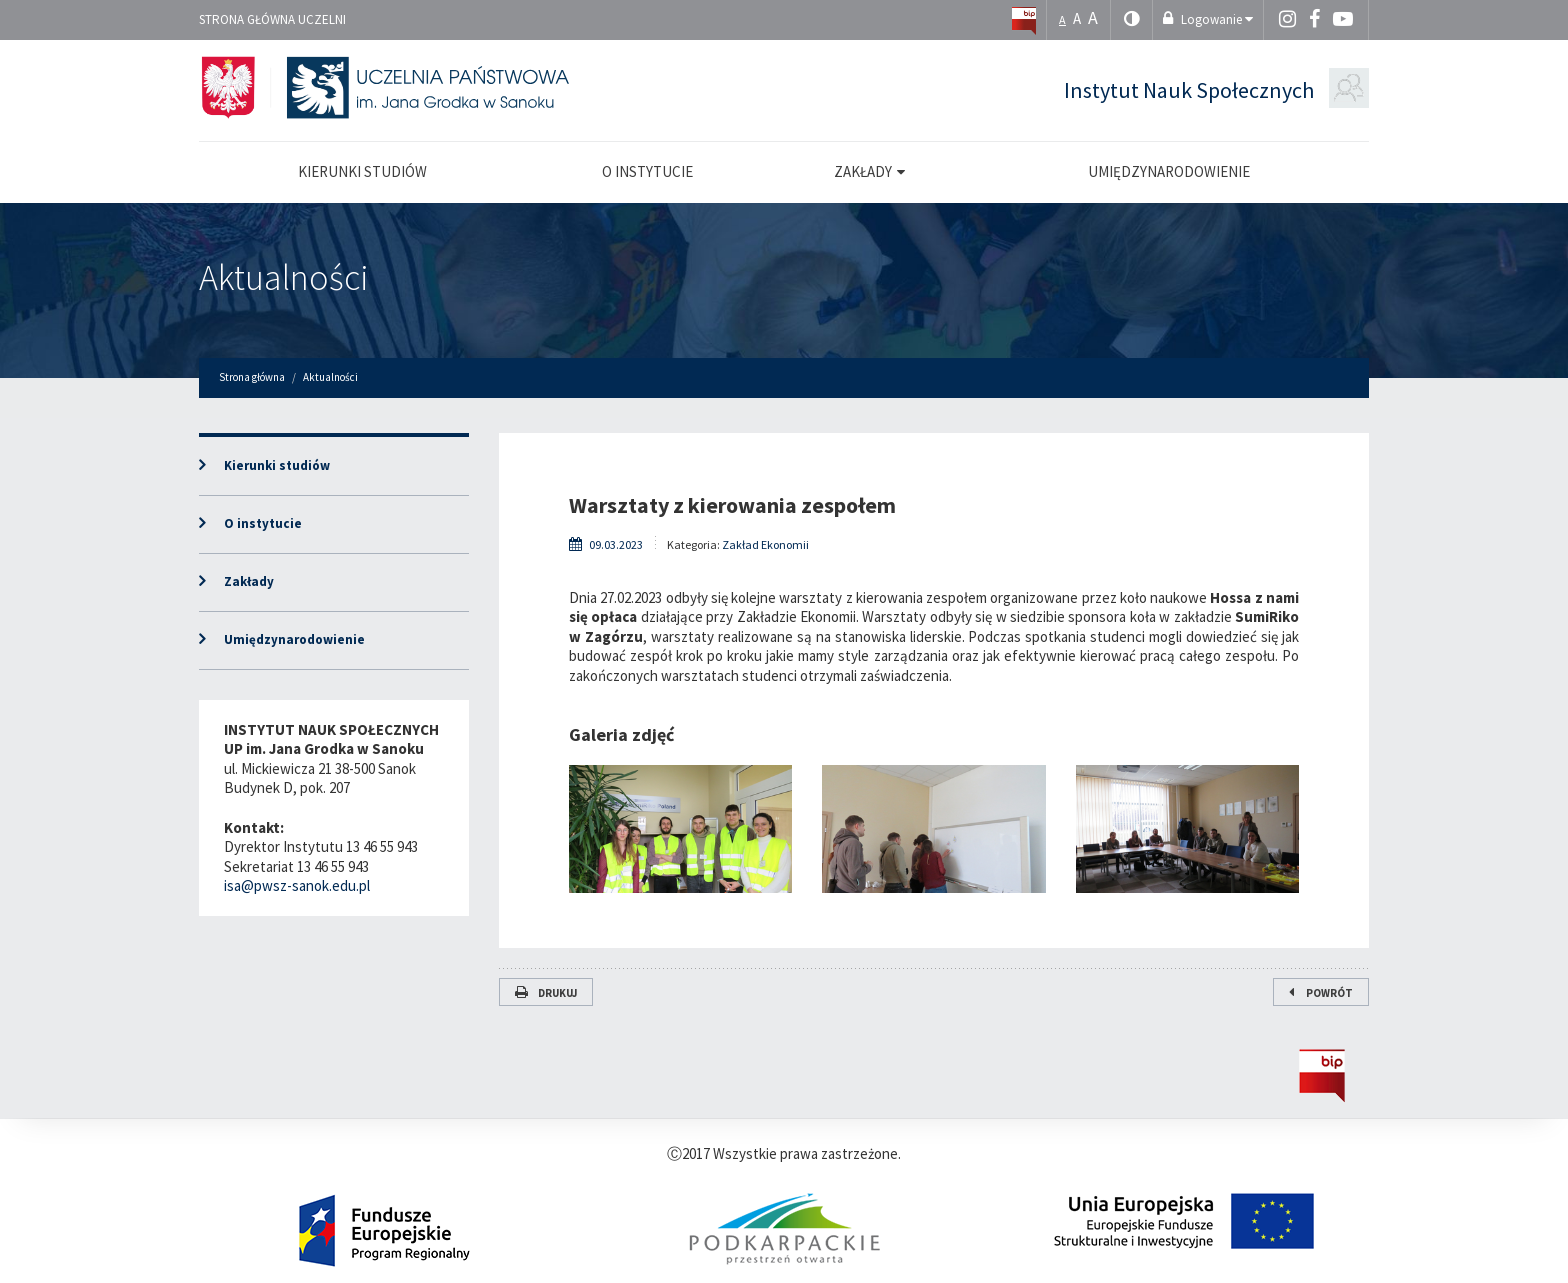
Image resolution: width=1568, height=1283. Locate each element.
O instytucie (263, 523)
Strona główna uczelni (272, 19)
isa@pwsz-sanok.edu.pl (297, 885)
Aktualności (284, 277)
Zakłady (249, 581)
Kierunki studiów (277, 465)
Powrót (1321, 993)
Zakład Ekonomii (765, 544)
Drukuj (546, 993)
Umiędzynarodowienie (294, 639)
